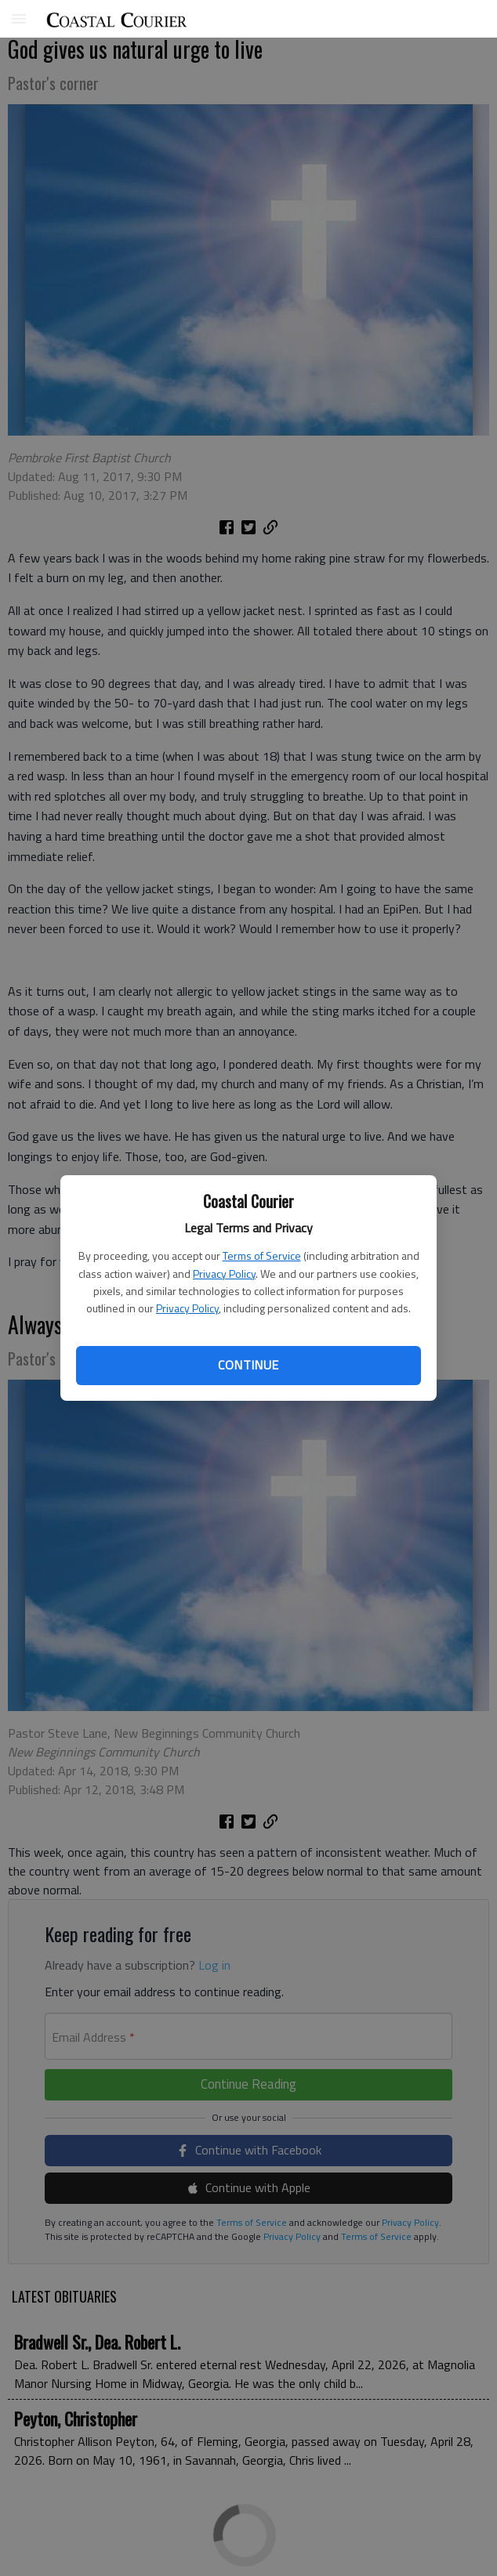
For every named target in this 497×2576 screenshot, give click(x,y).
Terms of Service (262, 1255)
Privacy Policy (224, 1273)
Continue (248, 1364)
